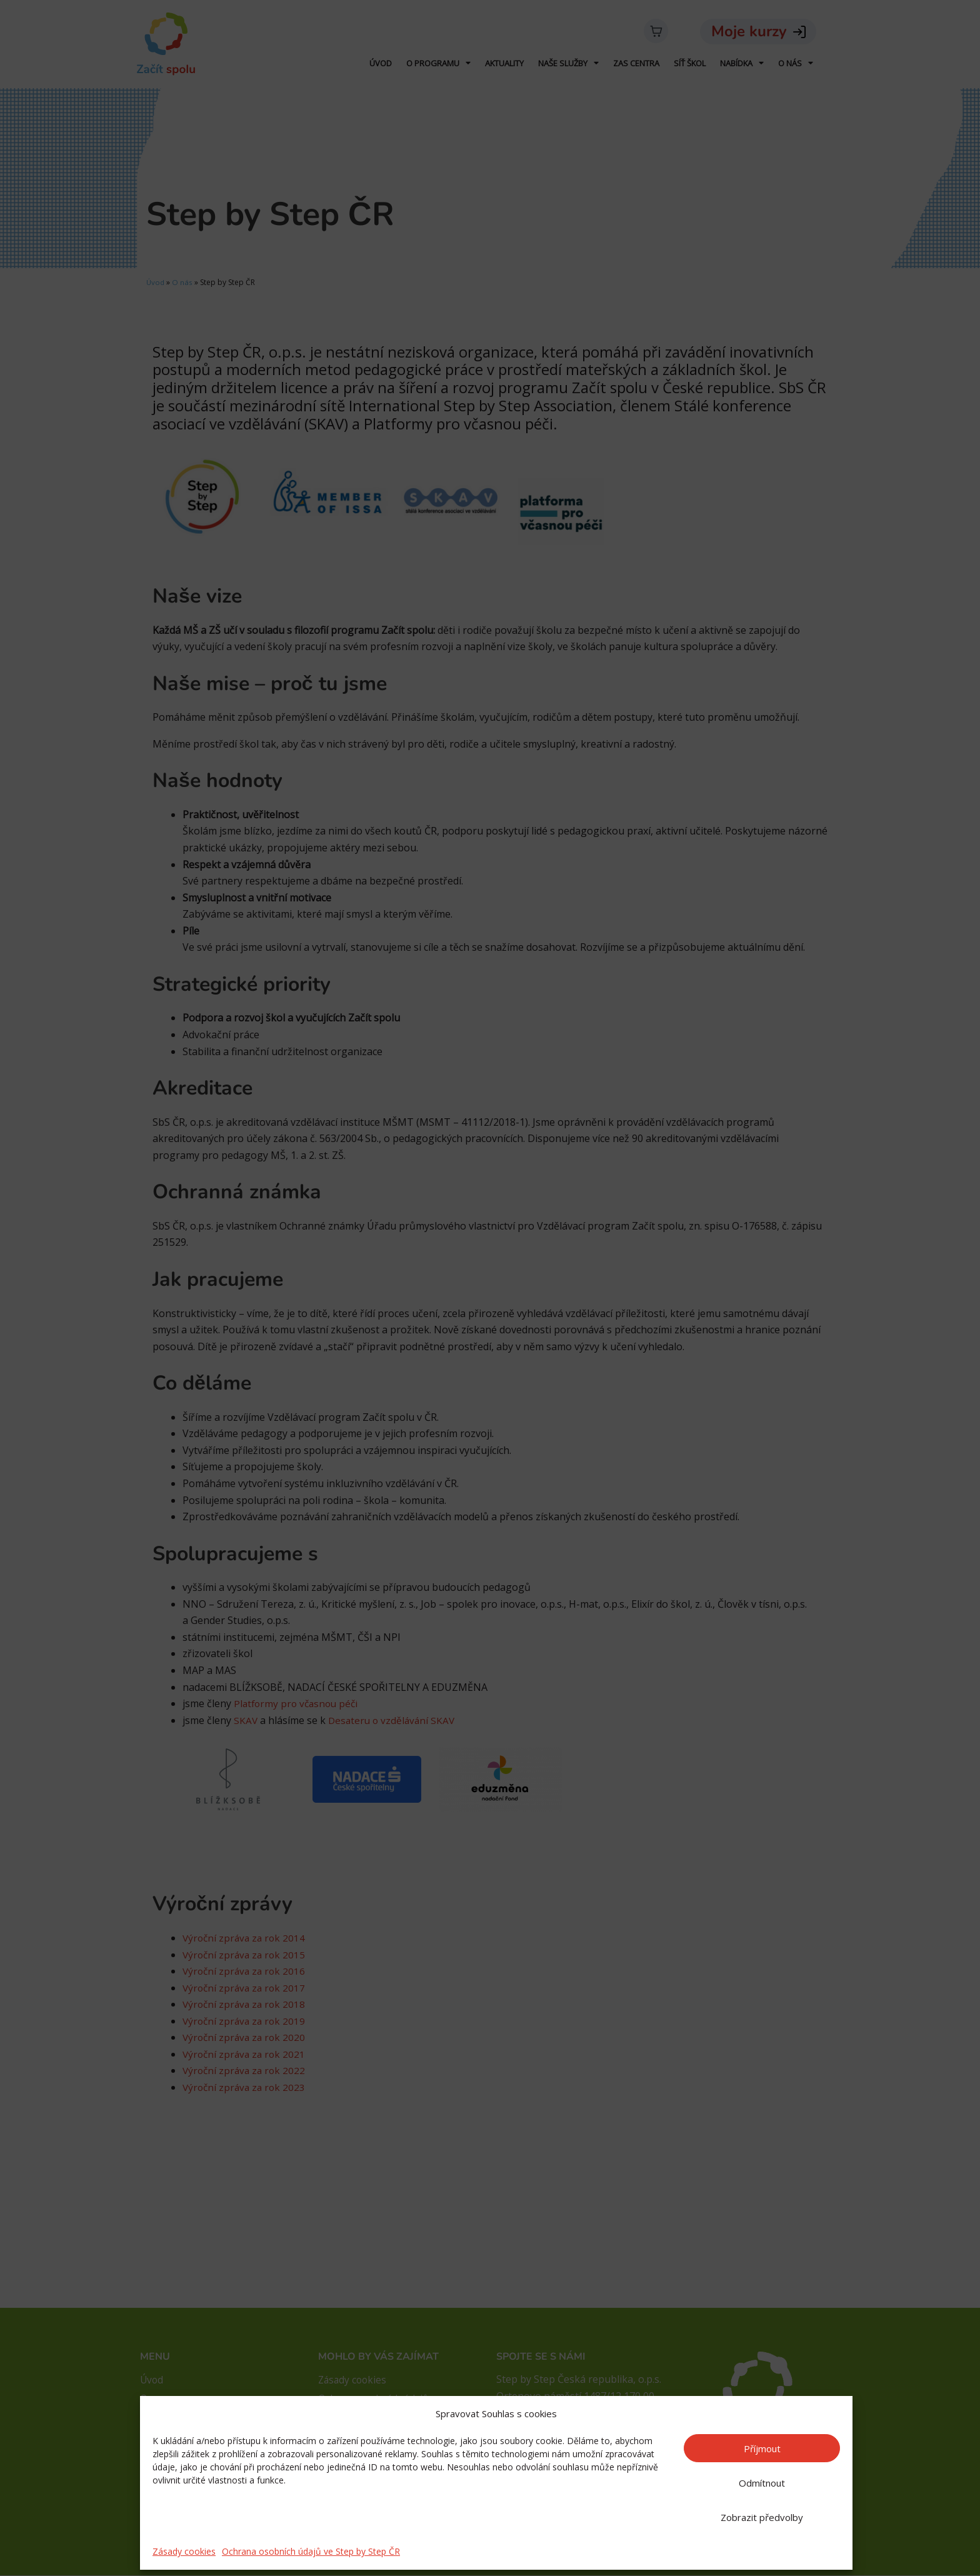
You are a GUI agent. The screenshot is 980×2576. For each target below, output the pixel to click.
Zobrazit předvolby (762, 2517)
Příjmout (762, 2448)
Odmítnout (762, 2483)
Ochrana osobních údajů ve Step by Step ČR (311, 2551)
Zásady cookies (184, 2551)
